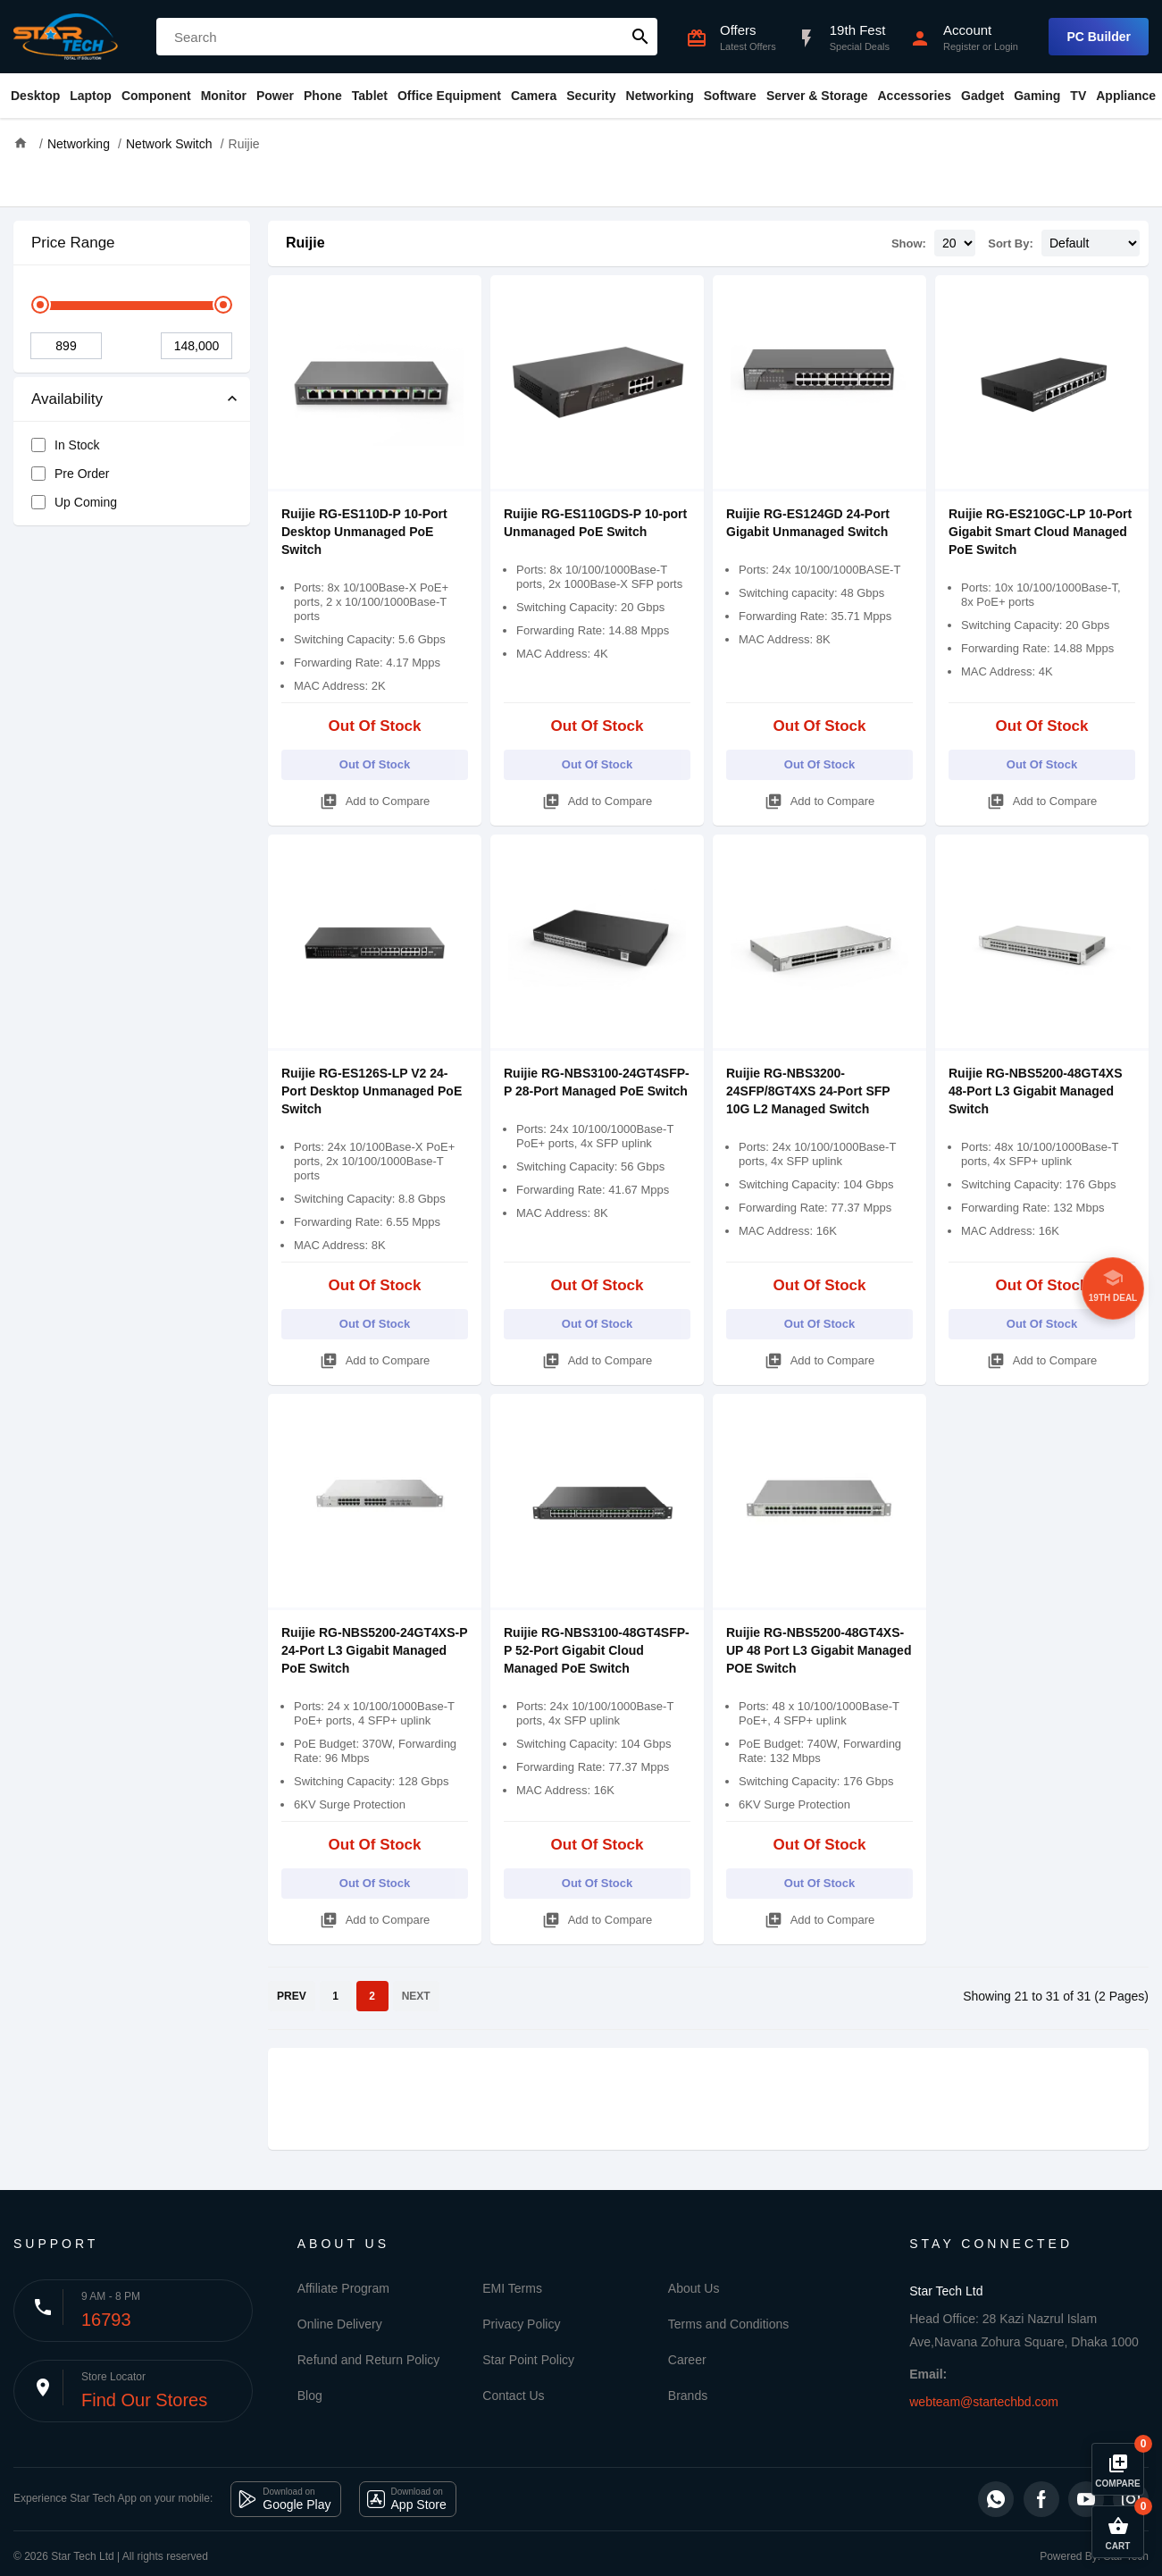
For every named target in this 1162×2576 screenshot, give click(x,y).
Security (590, 95)
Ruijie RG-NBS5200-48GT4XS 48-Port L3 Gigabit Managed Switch (1036, 1091)
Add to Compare (375, 798)
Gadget (982, 95)
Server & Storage (817, 95)
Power (275, 95)
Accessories (914, 95)
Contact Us (513, 2395)
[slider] (40, 305)
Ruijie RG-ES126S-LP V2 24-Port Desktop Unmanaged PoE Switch (371, 1091)
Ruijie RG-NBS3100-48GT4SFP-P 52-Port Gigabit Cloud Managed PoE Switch (597, 1650)
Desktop (35, 95)
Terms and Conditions (728, 2324)
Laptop (91, 95)
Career (687, 2360)
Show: (908, 243)
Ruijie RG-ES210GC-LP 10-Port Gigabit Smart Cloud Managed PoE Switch (1040, 532)
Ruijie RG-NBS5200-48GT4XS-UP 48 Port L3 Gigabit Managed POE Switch (818, 1650)
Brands (687, 2395)
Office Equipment (449, 95)
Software (730, 95)
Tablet (370, 95)
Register (961, 46)
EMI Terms (512, 2288)
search (640, 36)
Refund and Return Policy (368, 2360)
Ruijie (305, 242)
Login (1006, 46)
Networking (660, 95)
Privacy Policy (521, 2324)
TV (1078, 95)
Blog (309, 2395)
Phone (323, 95)
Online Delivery (339, 2324)
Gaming (1037, 95)
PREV (291, 1996)
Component (156, 95)
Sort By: (1010, 243)
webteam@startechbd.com (983, 2402)
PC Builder (1098, 36)
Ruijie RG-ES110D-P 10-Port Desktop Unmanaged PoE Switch (364, 532)
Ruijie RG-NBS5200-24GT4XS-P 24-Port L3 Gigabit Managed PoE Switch (374, 1650)
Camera (533, 95)
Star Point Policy (528, 2360)
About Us (694, 2288)
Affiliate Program (343, 2288)
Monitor (224, 95)
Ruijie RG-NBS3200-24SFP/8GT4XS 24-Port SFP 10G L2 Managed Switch (808, 1091)
